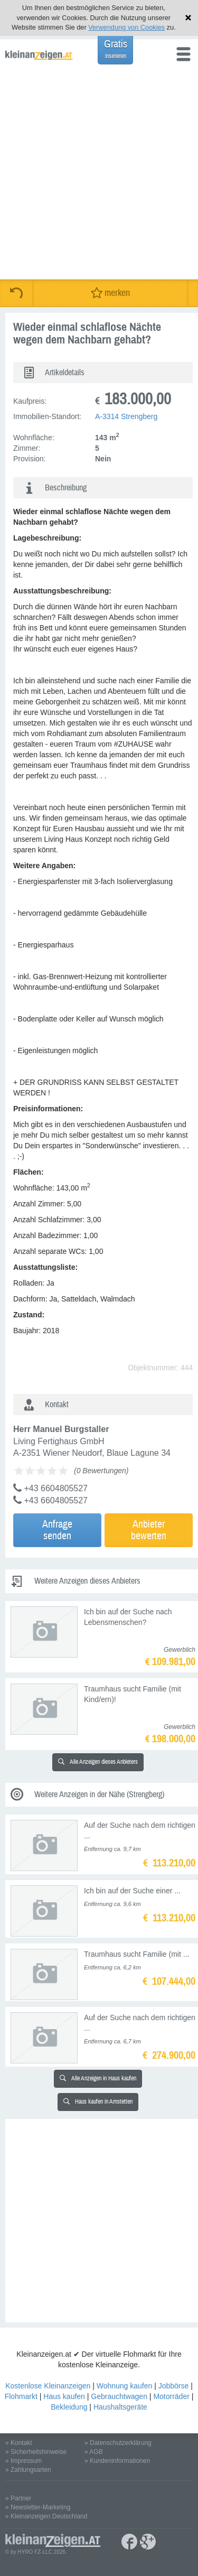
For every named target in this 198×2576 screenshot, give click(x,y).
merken (110, 293)
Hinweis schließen (188, 18)
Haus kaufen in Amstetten (98, 2102)
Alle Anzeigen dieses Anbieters (98, 1762)
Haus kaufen (64, 2396)
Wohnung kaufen (125, 2386)
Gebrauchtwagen (119, 2396)
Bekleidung (69, 2407)
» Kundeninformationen (117, 2461)
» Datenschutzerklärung (118, 2443)
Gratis (115, 49)
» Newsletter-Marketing (37, 2507)
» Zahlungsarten (28, 2469)
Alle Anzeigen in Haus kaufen (98, 2078)
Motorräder (171, 2396)
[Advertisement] (99, 175)
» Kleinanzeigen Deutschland (46, 2516)
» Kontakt (18, 2443)
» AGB (93, 2452)
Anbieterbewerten (148, 1530)
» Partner (18, 2498)
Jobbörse (173, 2386)
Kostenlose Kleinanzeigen (47, 2386)
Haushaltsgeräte (120, 2407)
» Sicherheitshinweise (36, 2452)
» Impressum (23, 2461)
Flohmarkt (21, 2396)
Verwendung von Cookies (126, 27)
